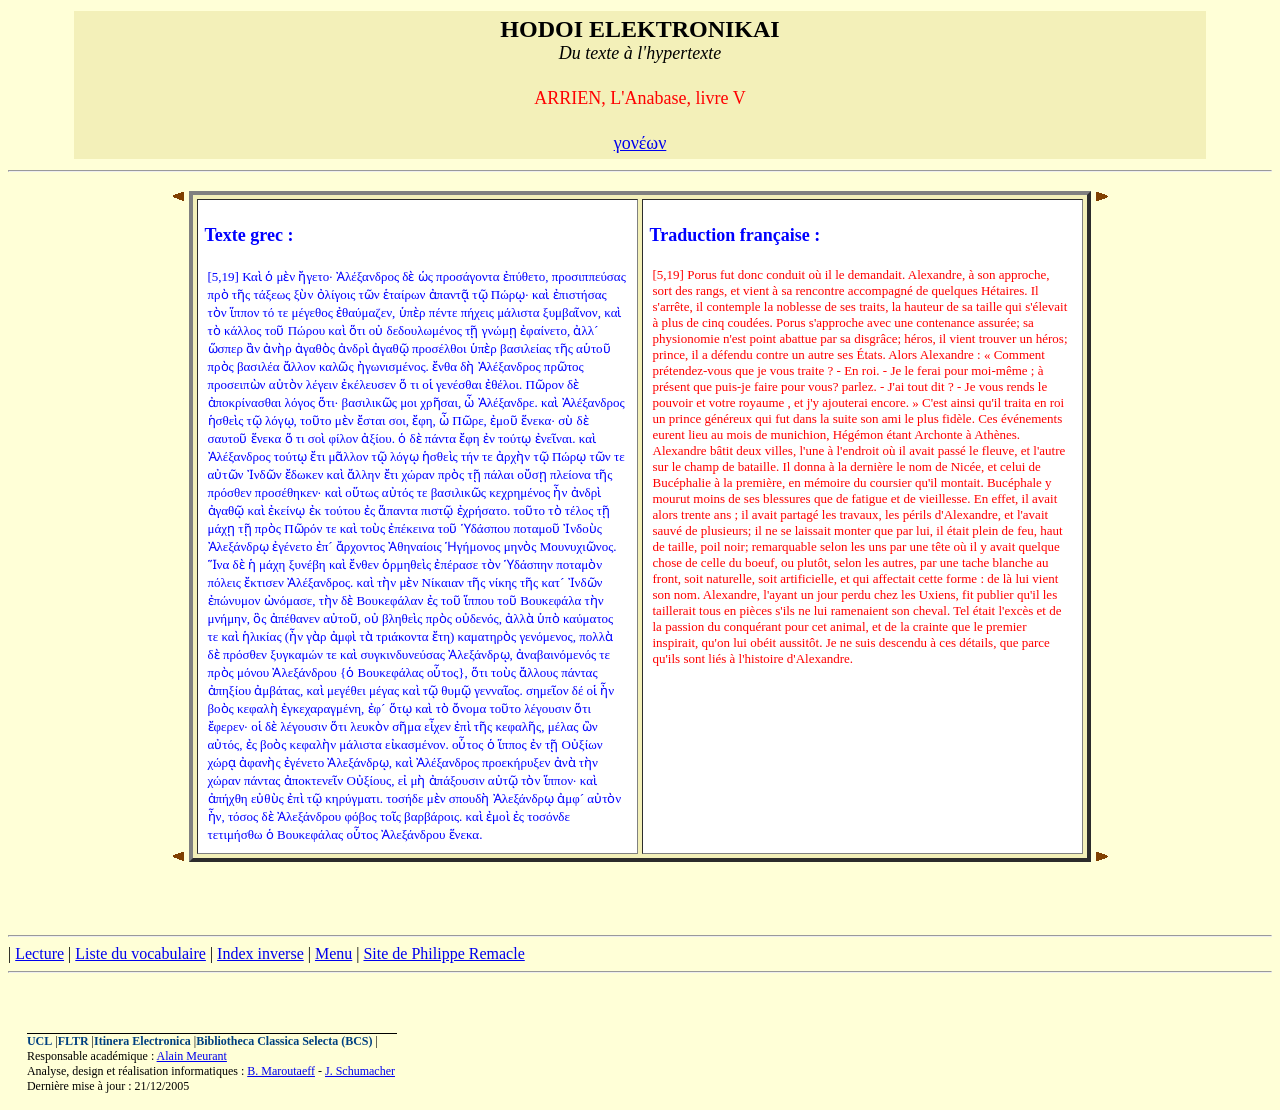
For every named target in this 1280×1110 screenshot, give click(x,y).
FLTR (73, 1041)
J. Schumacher (360, 1071)
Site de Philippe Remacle (443, 953)
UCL (39, 1041)
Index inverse (260, 953)
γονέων (640, 143)
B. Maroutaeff (281, 1071)
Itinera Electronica (142, 1041)
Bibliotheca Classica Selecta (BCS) (284, 1041)
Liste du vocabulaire (140, 953)
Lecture (39, 953)
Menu (333, 953)
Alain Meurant (192, 1056)
